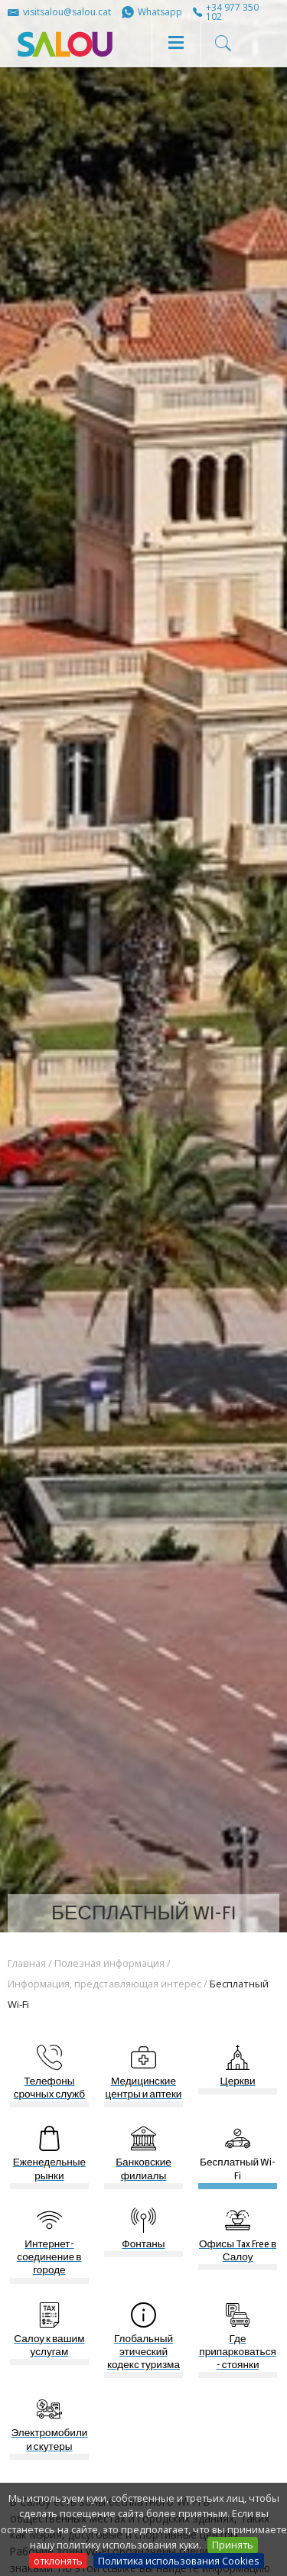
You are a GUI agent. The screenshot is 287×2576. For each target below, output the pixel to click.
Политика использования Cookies (178, 2561)
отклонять (58, 2561)
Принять (232, 2545)
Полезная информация (109, 1963)
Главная (27, 1963)
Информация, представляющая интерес (104, 1983)
